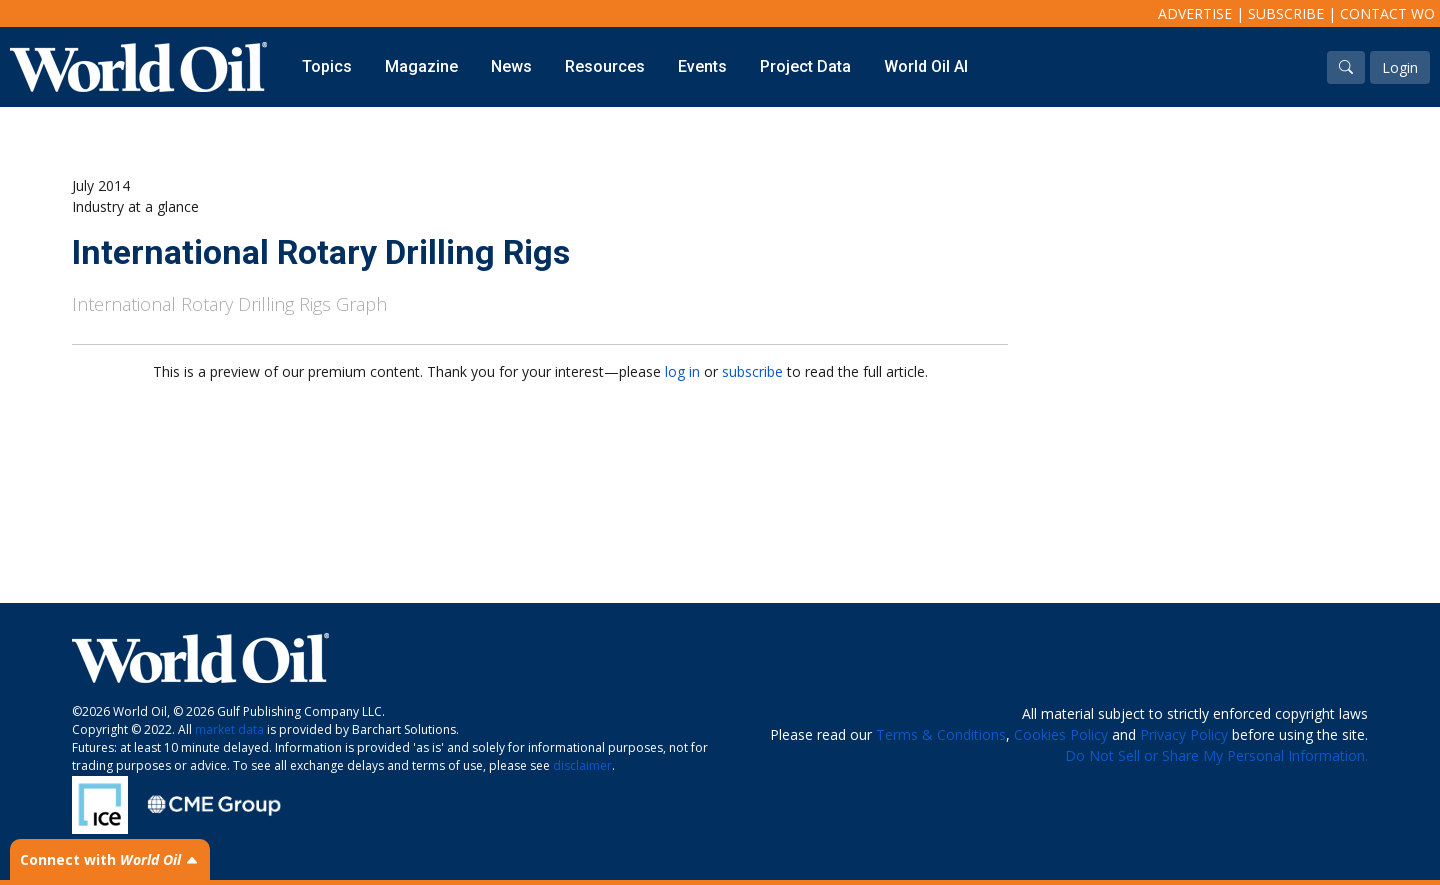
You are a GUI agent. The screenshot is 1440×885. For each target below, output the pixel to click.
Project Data (805, 66)
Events (702, 66)
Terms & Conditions (941, 734)
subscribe (752, 371)
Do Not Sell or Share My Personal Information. (1216, 755)
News (511, 66)
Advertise (1195, 13)
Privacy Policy (1184, 734)
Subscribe (1286, 13)
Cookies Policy (1061, 734)
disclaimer (582, 765)
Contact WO (1387, 13)
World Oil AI (926, 66)
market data (229, 729)
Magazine (421, 66)
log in (682, 371)
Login (1400, 67)
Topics (327, 66)
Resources (605, 66)
